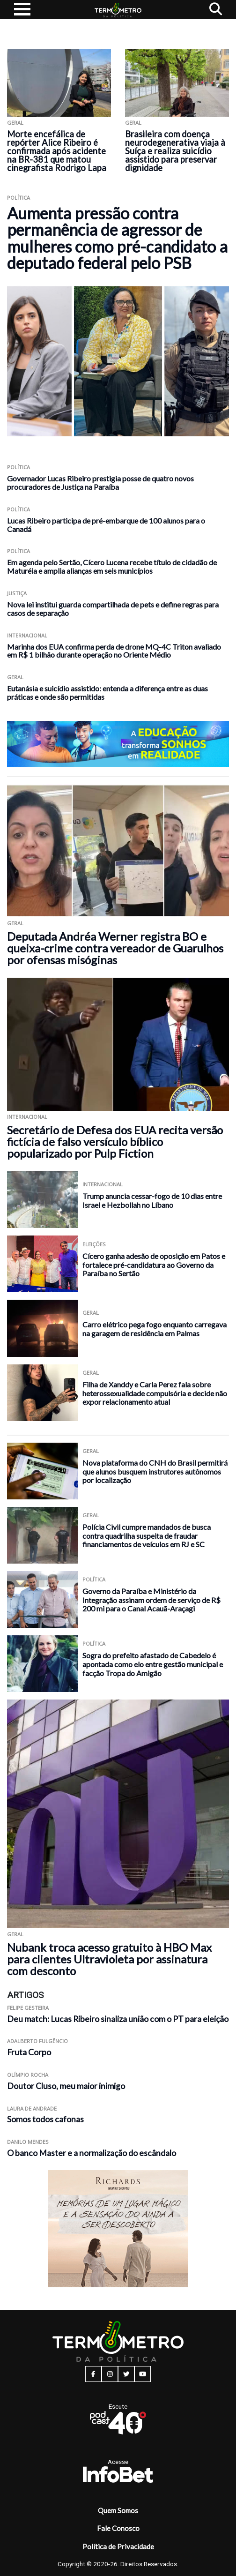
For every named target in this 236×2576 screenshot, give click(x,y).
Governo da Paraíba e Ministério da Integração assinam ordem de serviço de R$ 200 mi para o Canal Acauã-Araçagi (151, 1600)
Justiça (17, 593)
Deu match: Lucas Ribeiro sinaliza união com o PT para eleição (118, 2019)
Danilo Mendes (28, 2141)
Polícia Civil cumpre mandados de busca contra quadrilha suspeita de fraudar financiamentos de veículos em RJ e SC (146, 1535)
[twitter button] (126, 2374)
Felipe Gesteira (28, 2007)
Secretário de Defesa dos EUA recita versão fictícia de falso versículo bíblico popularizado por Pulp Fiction (115, 1141)
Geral (15, 122)
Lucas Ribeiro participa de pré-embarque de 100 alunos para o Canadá (106, 524)
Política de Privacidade (118, 2546)
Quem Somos (118, 2510)
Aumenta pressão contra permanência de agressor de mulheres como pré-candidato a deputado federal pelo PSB (117, 237)
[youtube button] (142, 2374)
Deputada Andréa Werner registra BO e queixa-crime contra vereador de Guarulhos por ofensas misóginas (115, 947)
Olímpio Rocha (27, 2074)
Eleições (94, 1244)
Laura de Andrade (32, 2108)
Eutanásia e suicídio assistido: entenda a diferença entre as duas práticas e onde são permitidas (107, 692)
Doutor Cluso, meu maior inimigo (66, 2086)
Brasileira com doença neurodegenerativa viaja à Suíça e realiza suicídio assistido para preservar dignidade (175, 151)
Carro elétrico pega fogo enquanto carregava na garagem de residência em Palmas (154, 1329)
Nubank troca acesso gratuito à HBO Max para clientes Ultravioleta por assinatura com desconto (109, 1958)
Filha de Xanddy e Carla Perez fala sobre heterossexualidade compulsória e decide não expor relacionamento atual (154, 1393)
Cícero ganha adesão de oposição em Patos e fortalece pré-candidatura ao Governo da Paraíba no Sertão (153, 1264)
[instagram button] (110, 2374)
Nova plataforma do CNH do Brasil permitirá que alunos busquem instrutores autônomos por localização (155, 1471)
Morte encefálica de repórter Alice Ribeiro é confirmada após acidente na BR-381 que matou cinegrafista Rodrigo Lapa (56, 151)
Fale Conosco (118, 2528)
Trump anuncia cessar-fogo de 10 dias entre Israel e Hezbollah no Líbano (152, 1200)
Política (18, 197)
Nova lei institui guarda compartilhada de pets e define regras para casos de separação (113, 608)
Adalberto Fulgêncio (37, 2040)
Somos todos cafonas (45, 2119)
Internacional (27, 635)
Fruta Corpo (29, 2052)
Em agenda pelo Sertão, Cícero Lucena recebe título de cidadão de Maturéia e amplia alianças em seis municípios (112, 566)
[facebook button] (93, 2374)
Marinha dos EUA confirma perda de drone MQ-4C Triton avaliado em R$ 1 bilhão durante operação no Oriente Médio (114, 650)
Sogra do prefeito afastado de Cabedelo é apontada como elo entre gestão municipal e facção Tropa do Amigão (152, 1664)
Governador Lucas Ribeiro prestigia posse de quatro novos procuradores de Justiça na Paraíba (100, 482)
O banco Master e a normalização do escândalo (91, 2153)
